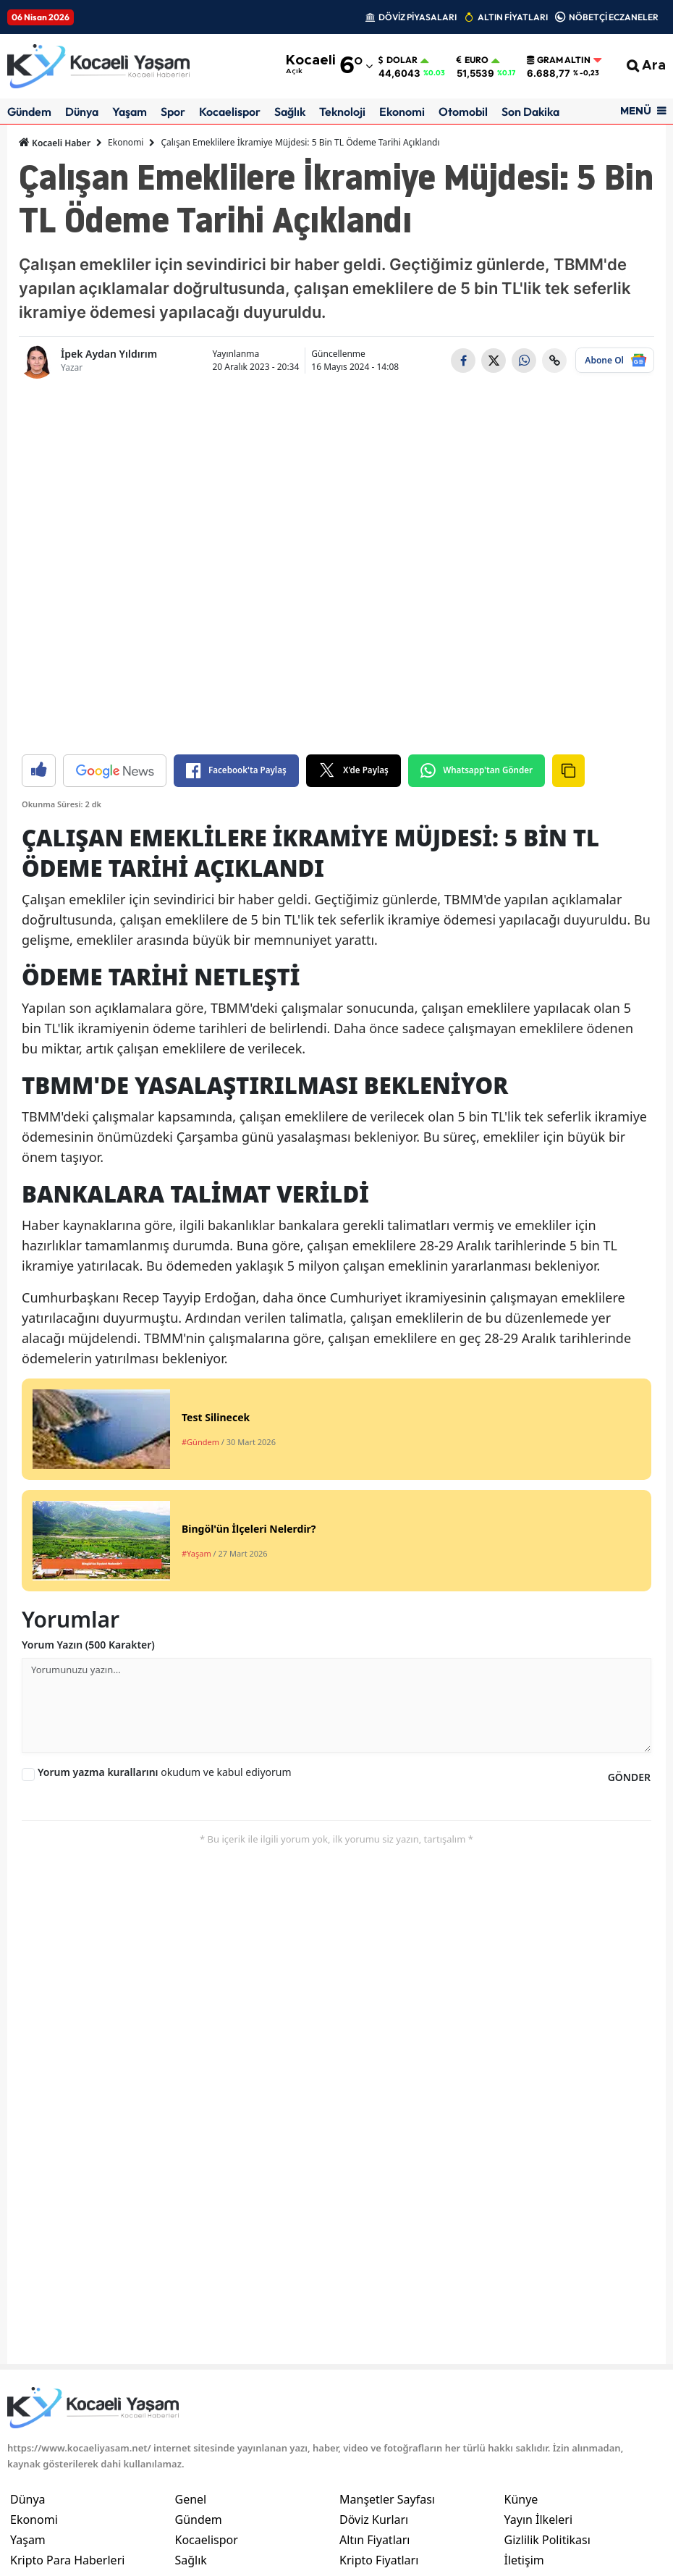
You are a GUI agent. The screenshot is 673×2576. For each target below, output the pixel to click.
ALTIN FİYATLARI (513, 17)
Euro (472, 60)
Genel (191, 2499)
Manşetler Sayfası (387, 2499)
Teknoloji (342, 111)
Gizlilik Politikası (547, 2540)
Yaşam (129, 111)
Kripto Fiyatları (378, 2560)
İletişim (524, 2560)
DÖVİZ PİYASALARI (417, 17)
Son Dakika (530, 111)
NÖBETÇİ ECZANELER (614, 17)
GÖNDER (629, 1777)
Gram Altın (559, 60)
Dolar (398, 60)
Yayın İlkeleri (538, 2519)
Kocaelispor (230, 111)
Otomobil (463, 111)
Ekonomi (402, 111)
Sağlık (289, 111)
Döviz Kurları (373, 2519)
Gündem (29, 111)
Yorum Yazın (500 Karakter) (88, 1644)
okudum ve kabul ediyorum (165, 1772)
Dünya (81, 111)
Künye (521, 2499)
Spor (173, 111)
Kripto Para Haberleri (67, 2560)
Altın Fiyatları (374, 2540)
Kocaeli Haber (54, 142)
